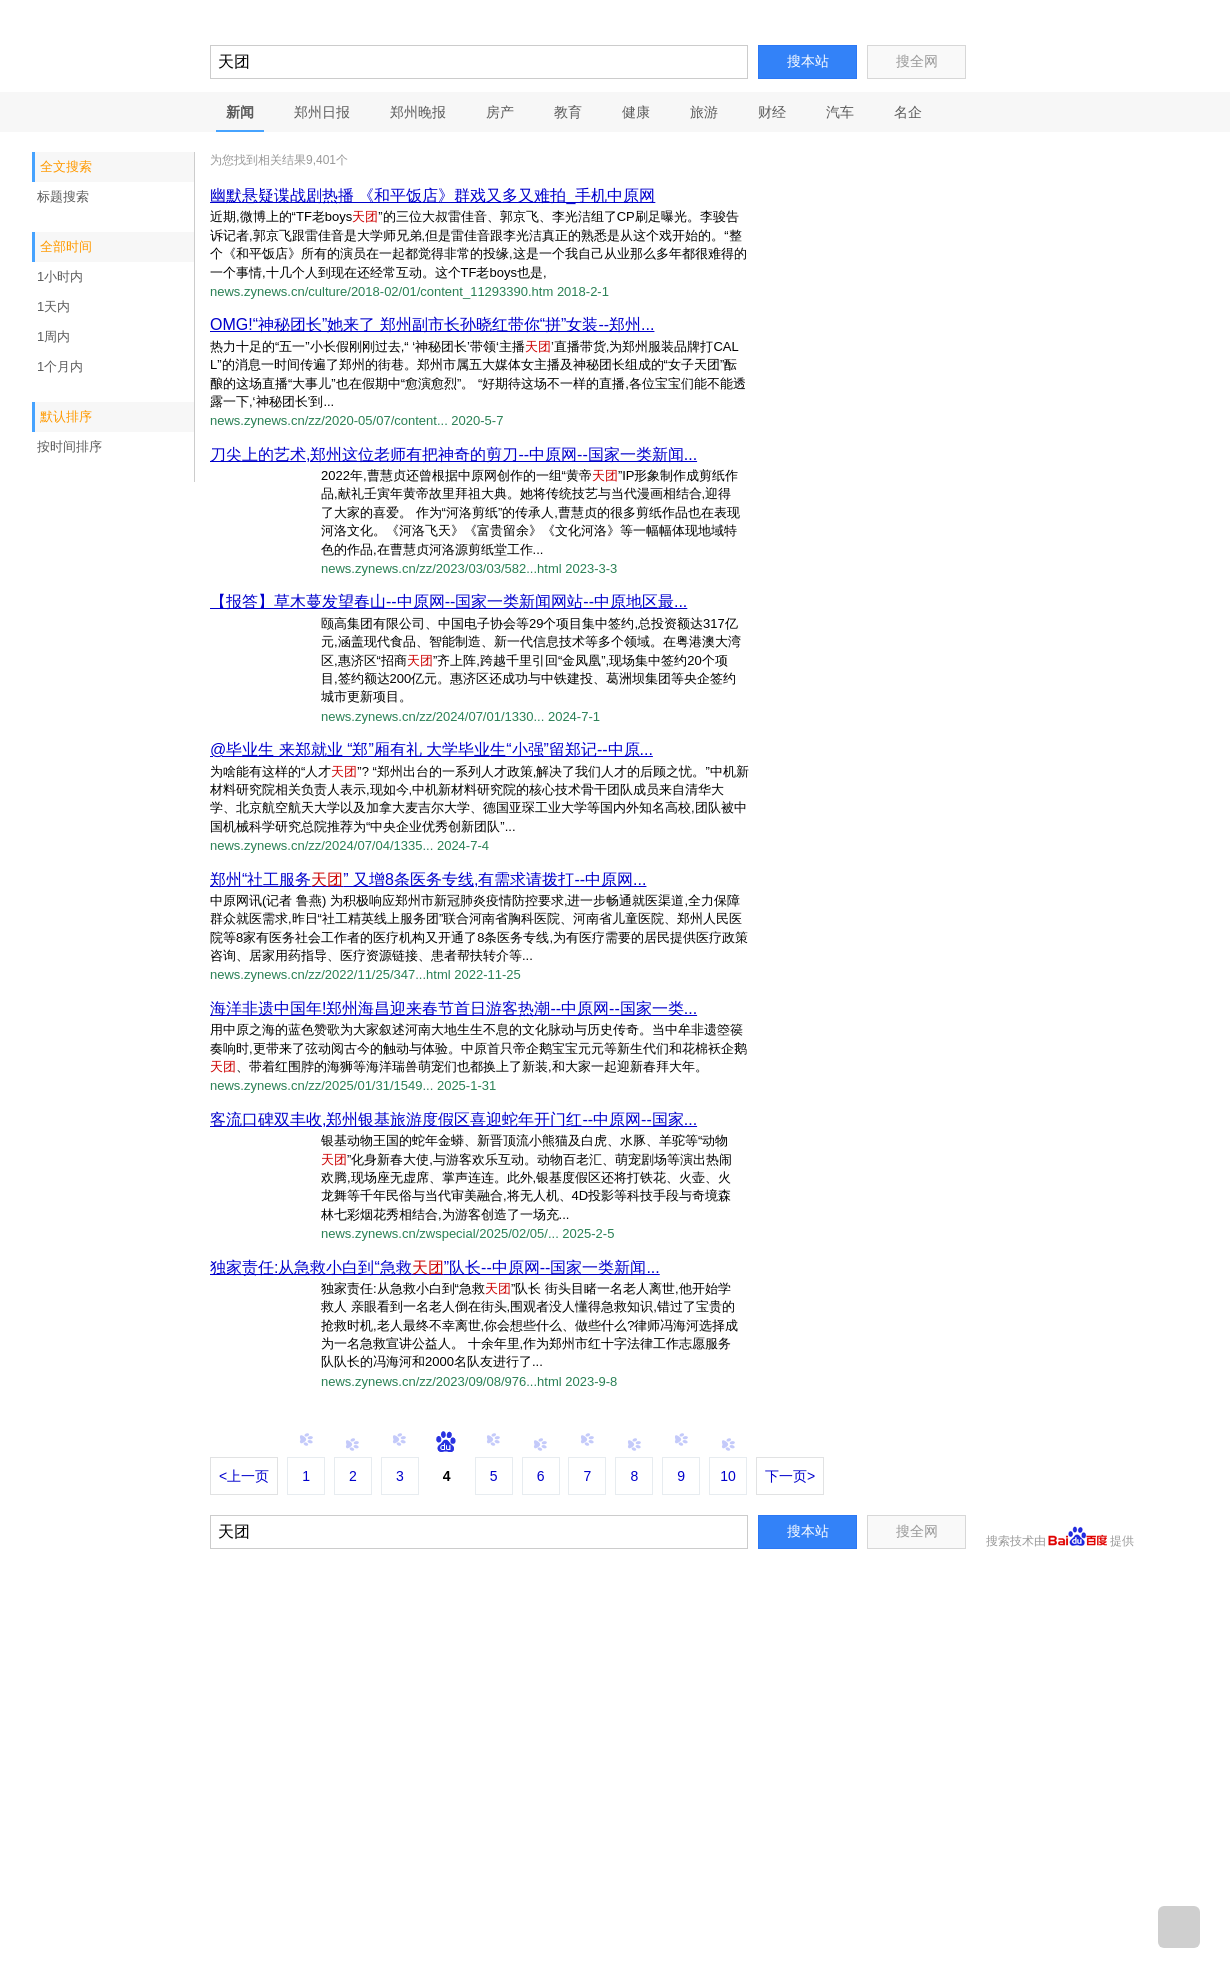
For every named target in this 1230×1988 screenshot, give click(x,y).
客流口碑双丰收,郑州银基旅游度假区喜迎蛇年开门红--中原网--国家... (453, 1119)
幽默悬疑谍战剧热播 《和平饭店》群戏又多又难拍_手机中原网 (432, 195)
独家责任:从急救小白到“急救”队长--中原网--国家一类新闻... (435, 1267)
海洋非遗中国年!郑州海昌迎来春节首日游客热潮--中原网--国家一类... (453, 1008)
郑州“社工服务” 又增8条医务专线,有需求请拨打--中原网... (428, 879)
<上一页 (244, 1476)
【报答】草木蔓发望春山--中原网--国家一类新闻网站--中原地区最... (448, 601)
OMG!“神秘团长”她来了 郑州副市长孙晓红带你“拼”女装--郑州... (432, 324)
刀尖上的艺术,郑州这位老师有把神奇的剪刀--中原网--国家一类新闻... (453, 454)
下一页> (790, 1476)
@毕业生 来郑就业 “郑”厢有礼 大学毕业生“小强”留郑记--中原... (431, 749)
